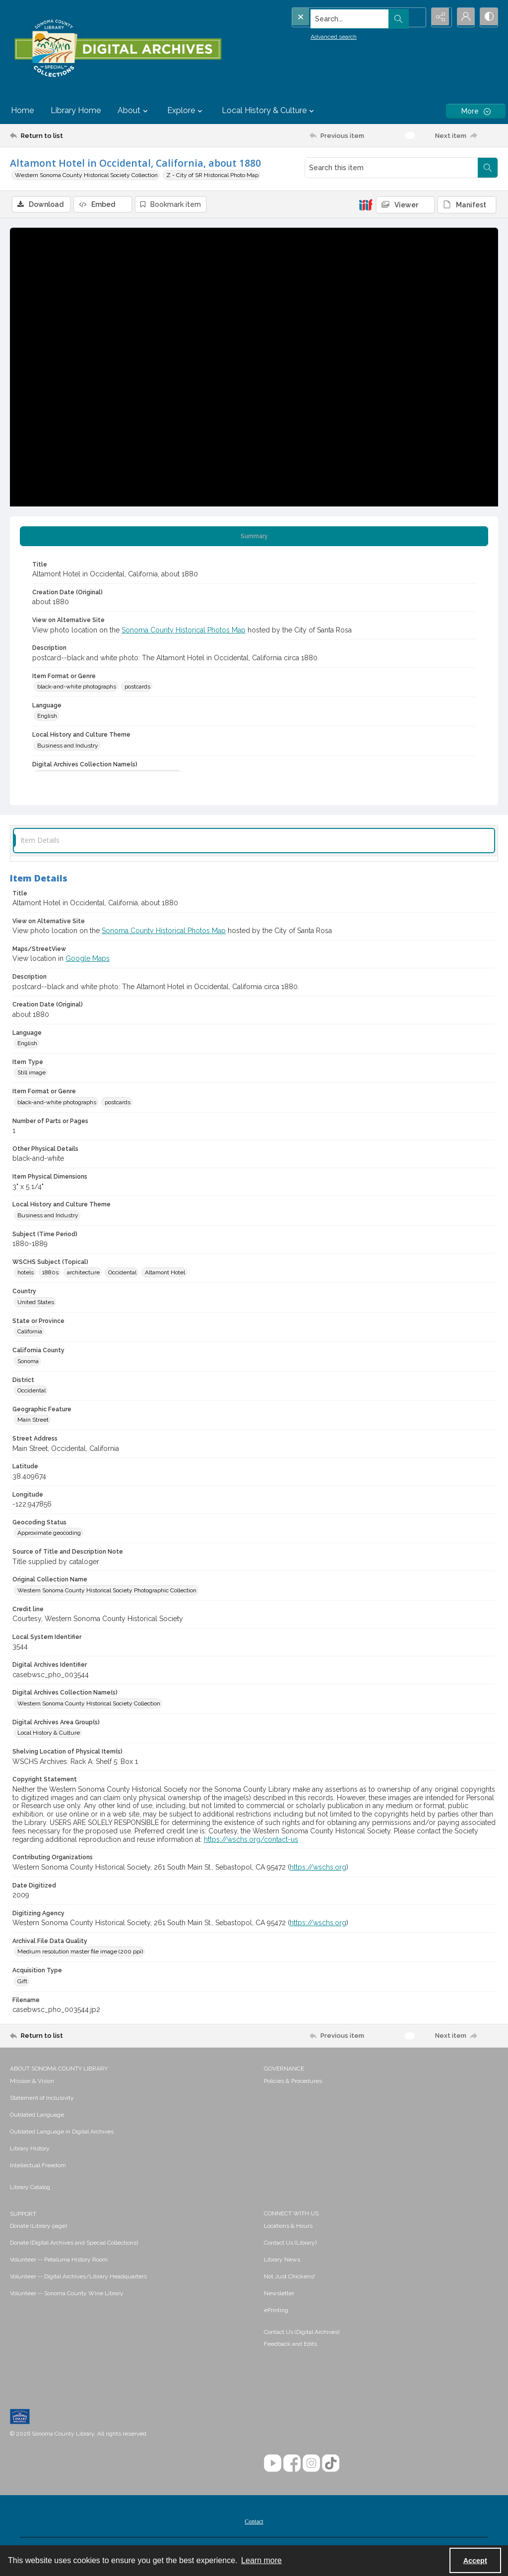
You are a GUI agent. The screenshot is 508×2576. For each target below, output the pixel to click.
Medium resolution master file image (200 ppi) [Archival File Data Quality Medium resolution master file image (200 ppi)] (80, 1952)
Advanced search (313, 35)
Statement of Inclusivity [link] (42, 2098)
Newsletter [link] (279, 2293)
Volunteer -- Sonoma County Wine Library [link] (67, 2293)
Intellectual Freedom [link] (38, 2165)
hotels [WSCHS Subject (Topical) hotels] (25, 1273)
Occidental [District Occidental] (31, 1390)
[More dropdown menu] (476, 111)
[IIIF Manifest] (467, 205)
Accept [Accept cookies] (475, 2561)
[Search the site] (337, 17)
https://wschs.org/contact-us (251, 1840)
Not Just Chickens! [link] (289, 2276)
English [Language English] (47, 716)
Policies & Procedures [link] (293, 2081)
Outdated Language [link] (37, 2115)
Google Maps (87, 959)
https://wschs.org (318, 1868)
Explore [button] (186, 111)
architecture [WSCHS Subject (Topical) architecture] (83, 1273)
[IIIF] (366, 204)
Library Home (76, 110)
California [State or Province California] (29, 1332)
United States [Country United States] (35, 1302)
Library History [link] (30, 2148)
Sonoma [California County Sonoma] (28, 1361)
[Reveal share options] (438, 17)
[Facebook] (292, 2463)
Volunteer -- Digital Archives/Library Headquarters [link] (78, 2276)
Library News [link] (282, 2260)
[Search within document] (488, 168)
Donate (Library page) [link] (38, 2226)
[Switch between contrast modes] (488, 17)
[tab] (254, 536)
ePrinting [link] (276, 2310)
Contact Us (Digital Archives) (301, 2332)
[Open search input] (413, 17)
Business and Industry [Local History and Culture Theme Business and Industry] (67, 746)
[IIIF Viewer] (405, 205)
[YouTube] (272, 2463)
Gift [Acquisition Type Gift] (22, 1981)
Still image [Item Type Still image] (31, 1073)
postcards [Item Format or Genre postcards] (137, 687)
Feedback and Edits (290, 2344)
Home (22, 110)
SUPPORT (23, 2214)
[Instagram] (311, 2463)
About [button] (134, 111)
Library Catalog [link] (30, 2187)
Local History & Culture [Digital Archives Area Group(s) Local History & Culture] (48, 1733)
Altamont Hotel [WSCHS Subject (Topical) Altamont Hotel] (165, 1273)
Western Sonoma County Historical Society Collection (86, 175)
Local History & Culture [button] (269, 111)
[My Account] (463, 17)
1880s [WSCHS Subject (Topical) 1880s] (50, 1273)
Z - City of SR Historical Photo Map (212, 175)
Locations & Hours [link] (288, 2226)
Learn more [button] (261, 2560)
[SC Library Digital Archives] (117, 48)
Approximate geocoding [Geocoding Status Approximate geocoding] (49, 1533)
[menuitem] (132, 2081)
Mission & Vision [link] (32, 2081)
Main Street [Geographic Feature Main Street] (33, 1420)
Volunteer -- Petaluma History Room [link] (59, 2260)
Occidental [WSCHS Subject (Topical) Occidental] (122, 1273)
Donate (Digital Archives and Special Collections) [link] (74, 2243)
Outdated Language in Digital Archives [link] (62, 2132)
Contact (254, 2521)
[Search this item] (391, 168)
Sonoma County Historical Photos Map (184, 630)
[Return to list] (76, 135)
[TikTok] (330, 2463)
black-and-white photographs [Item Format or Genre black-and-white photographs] (76, 687)
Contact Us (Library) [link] (290, 2243)
